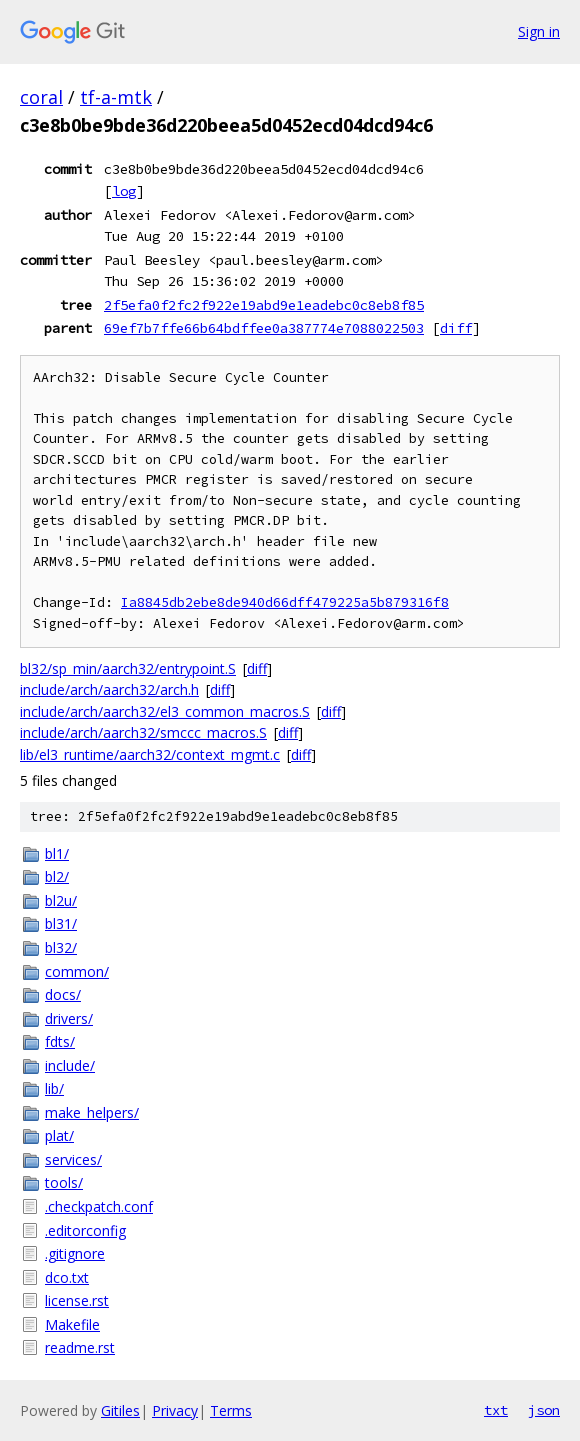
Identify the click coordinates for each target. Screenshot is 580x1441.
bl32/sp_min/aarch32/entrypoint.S (128, 668)
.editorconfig (85, 1230)
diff (456, 328)
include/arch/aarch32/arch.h (109, 689)
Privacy (175, 1410)
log (124, 191)
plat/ (59, 1135)
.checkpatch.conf (99, 1206)
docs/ (63, 994)
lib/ (54, 1088)
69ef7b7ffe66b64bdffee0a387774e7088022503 (264, 328)
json (544, 1410)
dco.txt (67, 1277)
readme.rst (80, 1347)
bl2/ (57, 876)
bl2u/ (61, 900)
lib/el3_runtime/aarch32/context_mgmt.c (150, 754)
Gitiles (120, 1410)
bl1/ (57, 853)
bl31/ (61, 923)
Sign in (539, 31)
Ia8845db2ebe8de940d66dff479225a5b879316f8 (285, 602)
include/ (70, 1065)
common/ (77, 971)
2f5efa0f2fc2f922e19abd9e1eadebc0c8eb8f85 (264, 305)
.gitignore (75, 1253)
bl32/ (61, 947)
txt (496, 1410)
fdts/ (60, 1041)
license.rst (77, 1300)
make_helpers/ (92, 1112)
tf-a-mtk (116, 97)
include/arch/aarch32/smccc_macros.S (143, 732)
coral (41, 97)
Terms (231, 1410)
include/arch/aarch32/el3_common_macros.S (165, 711)
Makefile (72, 1324)
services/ (73, 1159)
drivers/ (69, 1018)
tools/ (64, 1182)
